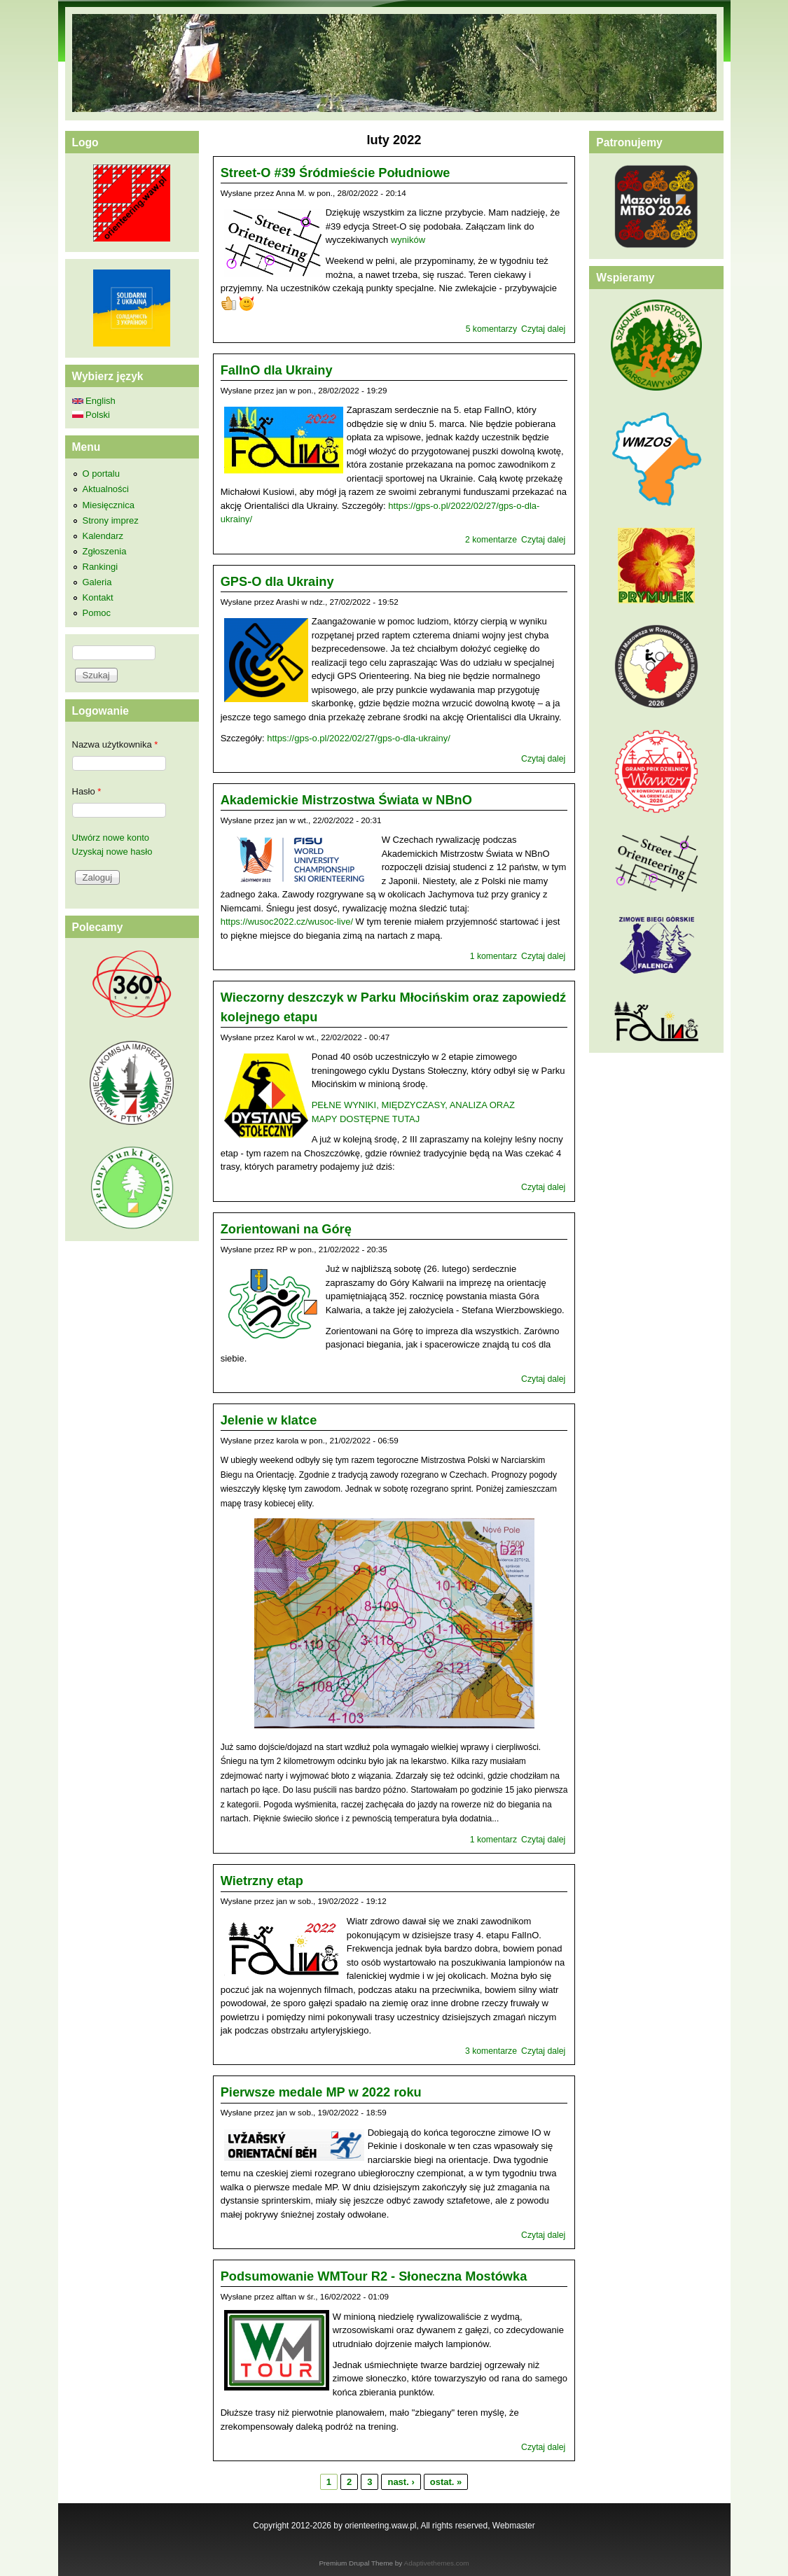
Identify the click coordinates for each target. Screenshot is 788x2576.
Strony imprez (111, 520)
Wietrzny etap (262, 1881)
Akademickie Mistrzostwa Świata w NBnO (346, 800)
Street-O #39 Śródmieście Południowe (335, 173)
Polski (91, 415)
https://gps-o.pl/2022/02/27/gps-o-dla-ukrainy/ (358, 738)
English (94, 401)
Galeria (97, 582)
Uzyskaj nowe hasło (112, 851)
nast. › (400, 2482)
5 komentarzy (491, 329)
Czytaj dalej (543, 329)
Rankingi (100, 566)
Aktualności (106, 489)
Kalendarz (103, 536)
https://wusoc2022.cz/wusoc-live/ (287, 921)
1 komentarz (493, 956)
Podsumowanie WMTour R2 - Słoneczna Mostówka (374, 2276)
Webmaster (513, 2525)
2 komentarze (491, 540)
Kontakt (98, 597)
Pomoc (97, 613)
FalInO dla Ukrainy (277, 370)
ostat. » (446, 2482)
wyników (408, 239)
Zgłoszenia (105, 551)
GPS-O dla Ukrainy (277, 582)
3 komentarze (491, 2051)
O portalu (101, 473)
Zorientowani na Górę (286, 1229)
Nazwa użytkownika (115, 744)
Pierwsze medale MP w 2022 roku (321, 2092)
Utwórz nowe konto (111, 837)
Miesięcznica (108, 505)
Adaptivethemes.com (436, 2563)
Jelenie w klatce (269, 1420)
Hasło (87, 791)
